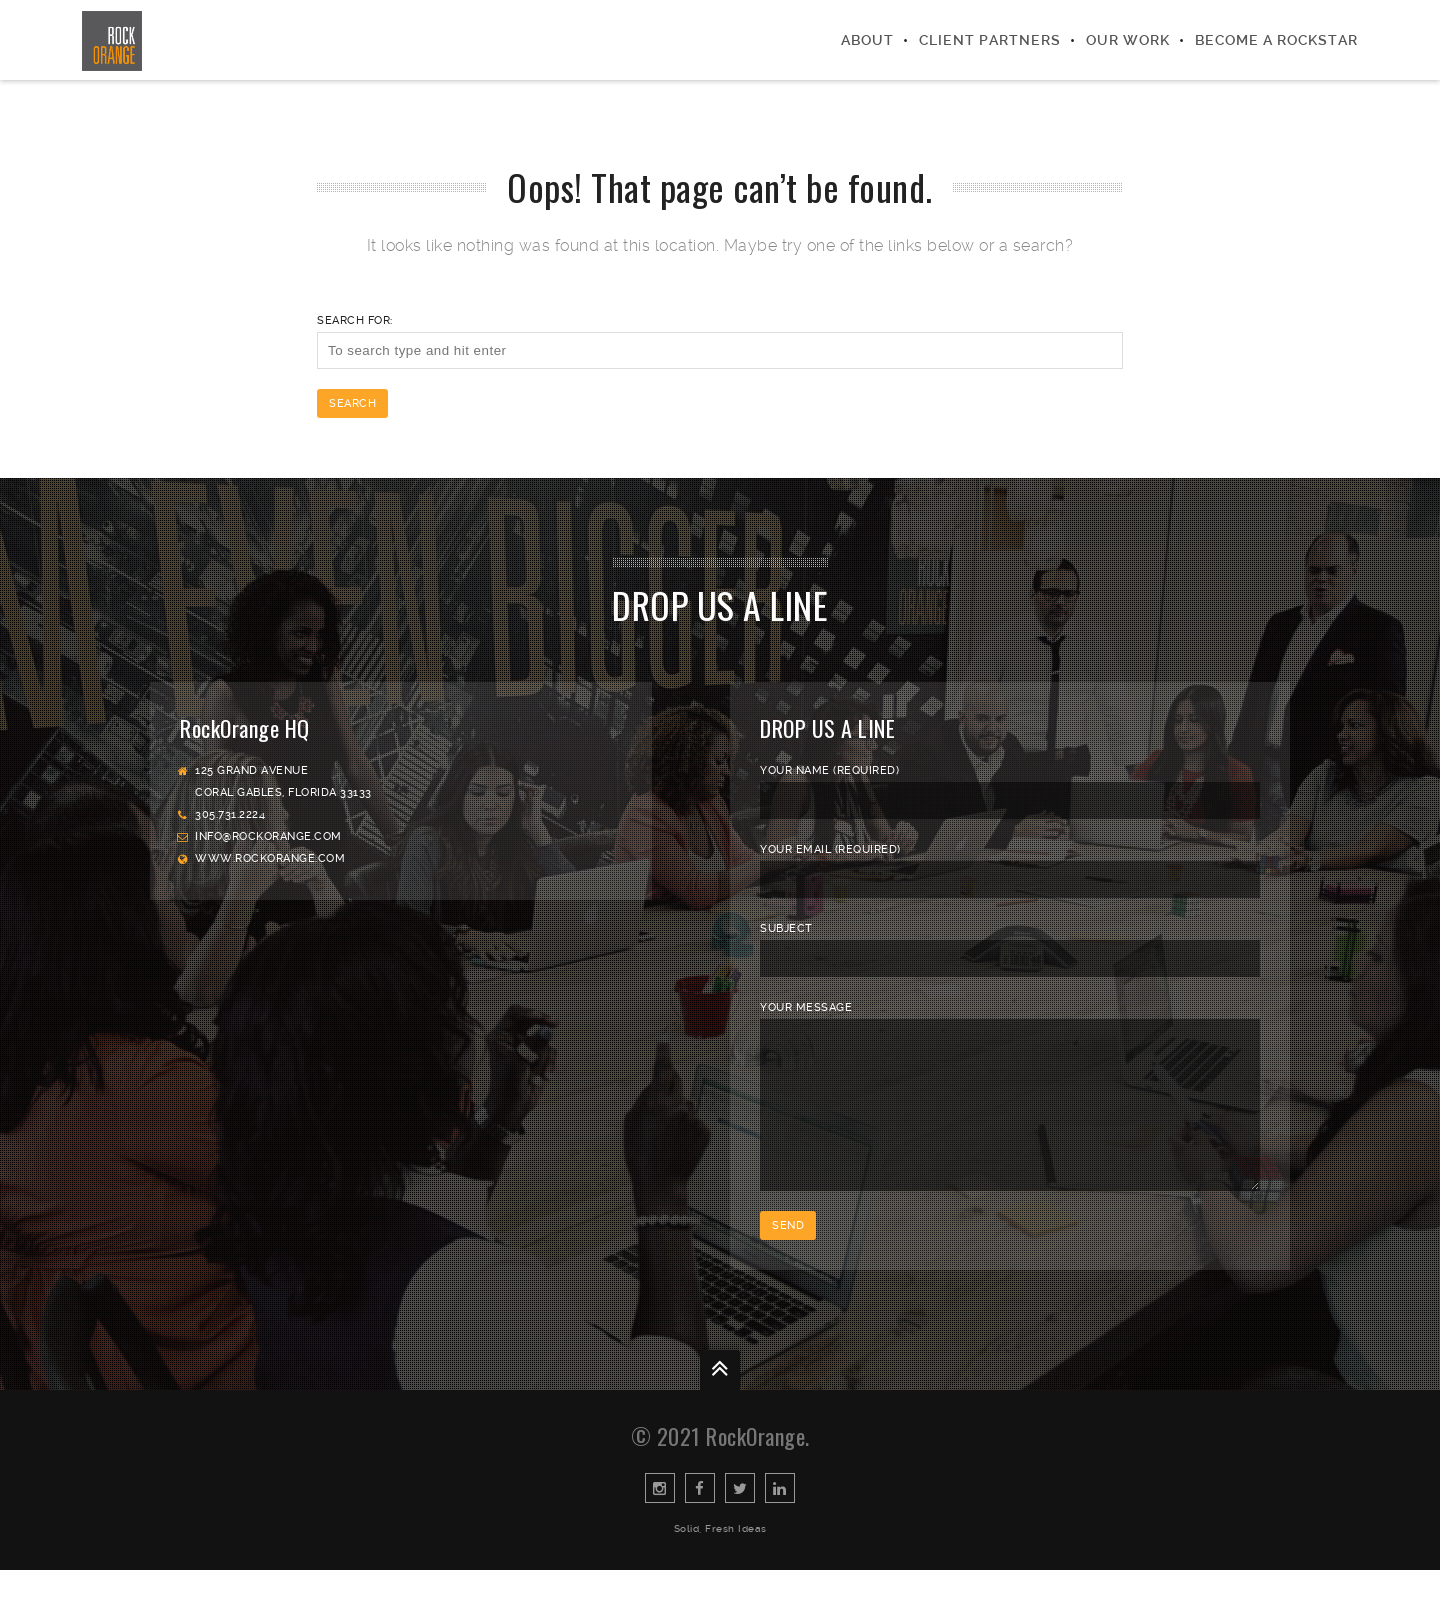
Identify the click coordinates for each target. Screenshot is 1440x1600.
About (867, 40)
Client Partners (990, 40)
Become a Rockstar (1276, 40)
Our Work (1128, 40)
